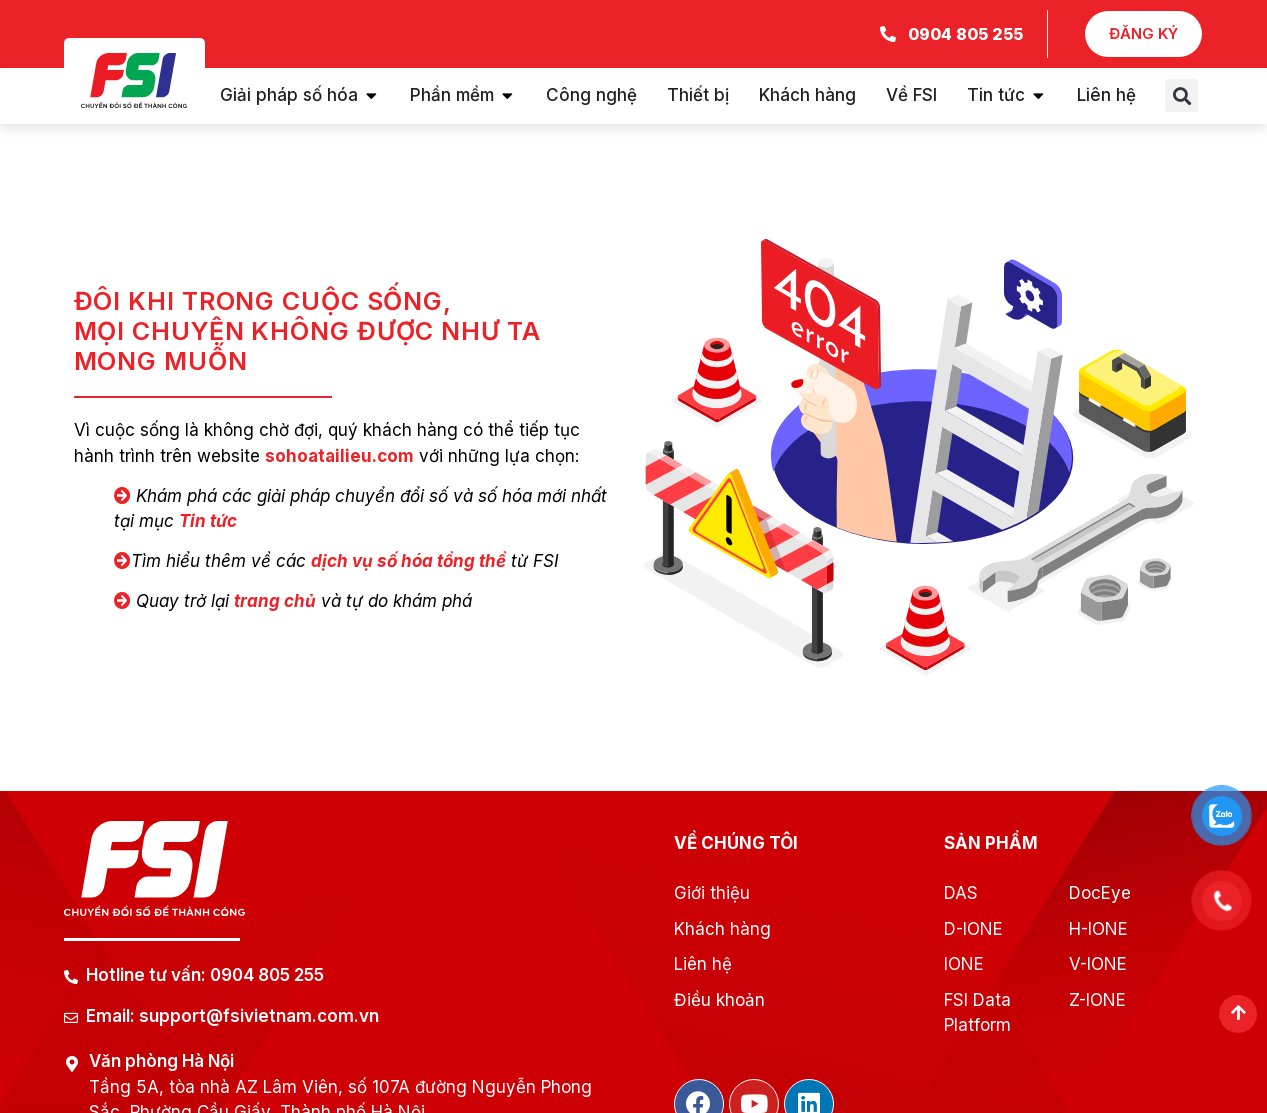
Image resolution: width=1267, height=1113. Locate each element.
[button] (1181, 95)
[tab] (300, 96)
